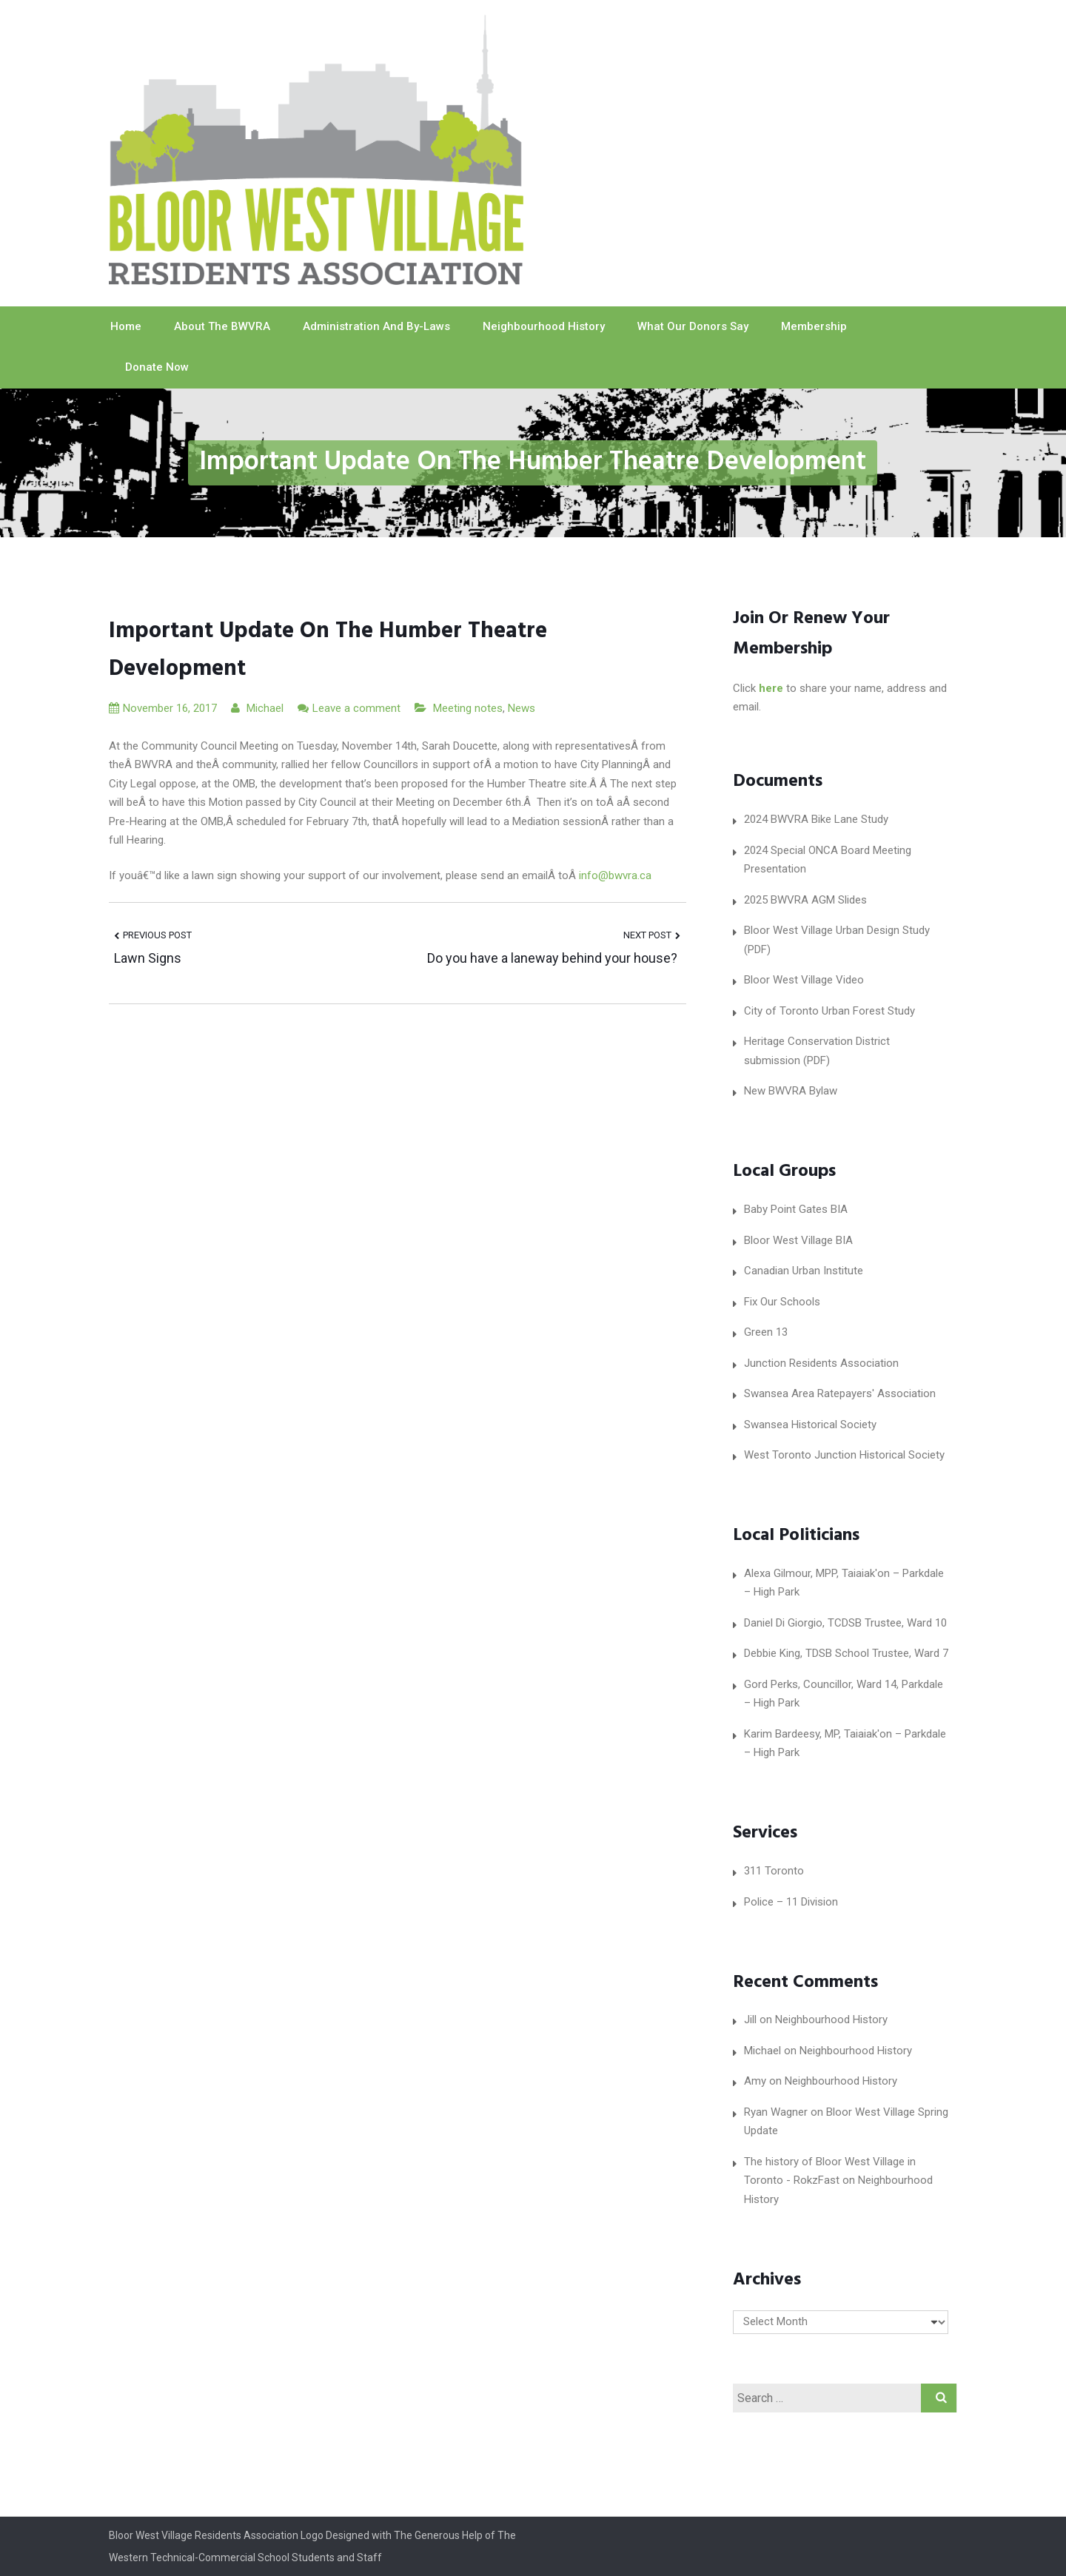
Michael (257, 708)
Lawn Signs (147, 958)
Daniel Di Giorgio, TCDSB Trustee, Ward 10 (845, 1623)
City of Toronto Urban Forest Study (829, 1011)
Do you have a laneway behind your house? (553, 958)
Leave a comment (356, 708)
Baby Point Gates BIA (796, 1209)
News (521, 708)
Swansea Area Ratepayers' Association (840, 1393)
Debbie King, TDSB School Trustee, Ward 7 (846, 1653)
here (771, 688)
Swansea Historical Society (810, 1424)
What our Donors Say (692, 326)
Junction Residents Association (821, 1363)
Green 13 (766, 1332)
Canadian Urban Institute (803, 1270)
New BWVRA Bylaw (790, 1090)
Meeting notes (468, 708)
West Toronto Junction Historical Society (844, 1455)
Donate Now (157, 367)
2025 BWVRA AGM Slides (805, 900)
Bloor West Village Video (804, 979)
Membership (814, 326)
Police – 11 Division (791, 1902)
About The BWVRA (222, 326)
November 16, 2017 (163, 708)
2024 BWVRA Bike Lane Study (816, 819)
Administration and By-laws (376, 326)
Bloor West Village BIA (798, 1240)
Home (125, 326)
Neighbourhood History (544, 326)
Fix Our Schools (782, 1301)
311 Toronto (774, 1870)
